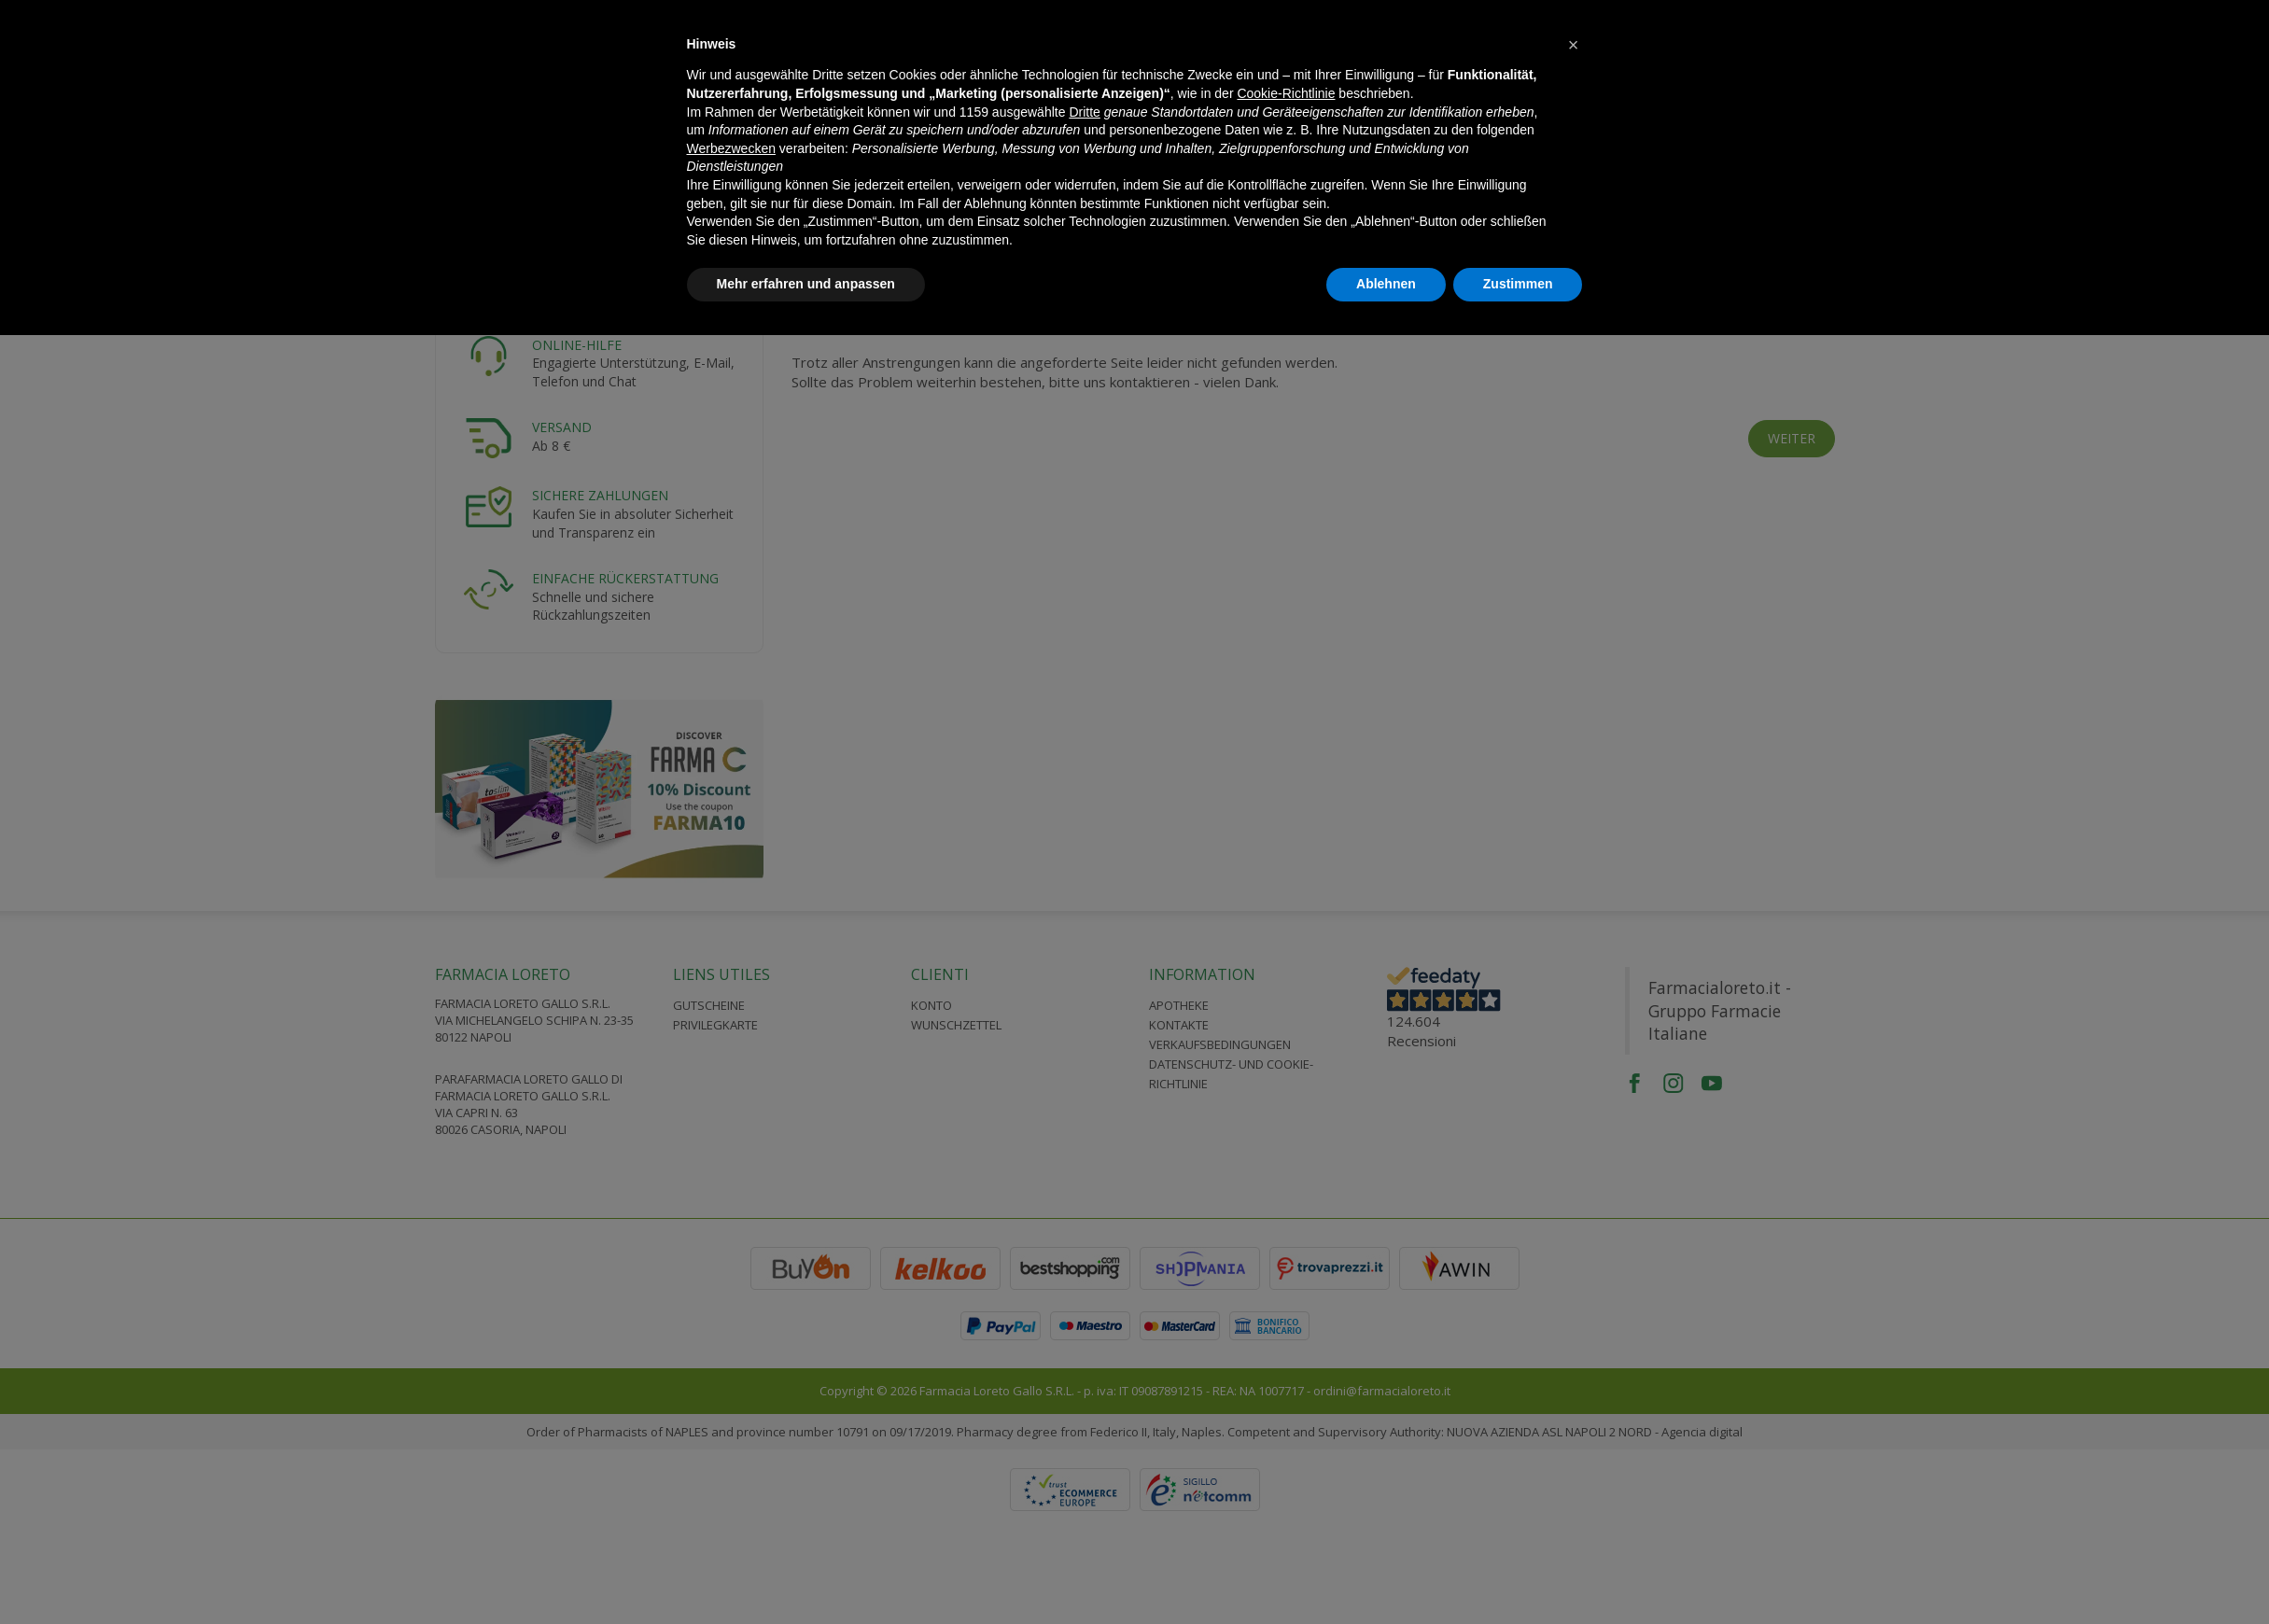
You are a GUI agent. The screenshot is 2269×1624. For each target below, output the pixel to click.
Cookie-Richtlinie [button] (1286, 93)
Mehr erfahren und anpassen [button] (806, 283)
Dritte (1084, 112)
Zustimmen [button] (1518, 283)
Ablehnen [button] (1386, 283)
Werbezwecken (731, 148)
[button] (1574, 45)
